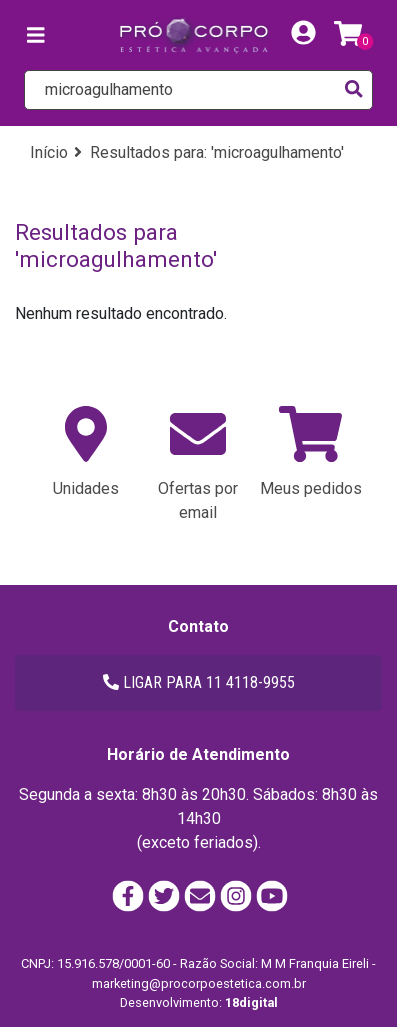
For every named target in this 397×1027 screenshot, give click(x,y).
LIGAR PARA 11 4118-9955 (199, 682)
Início (49, 152)
